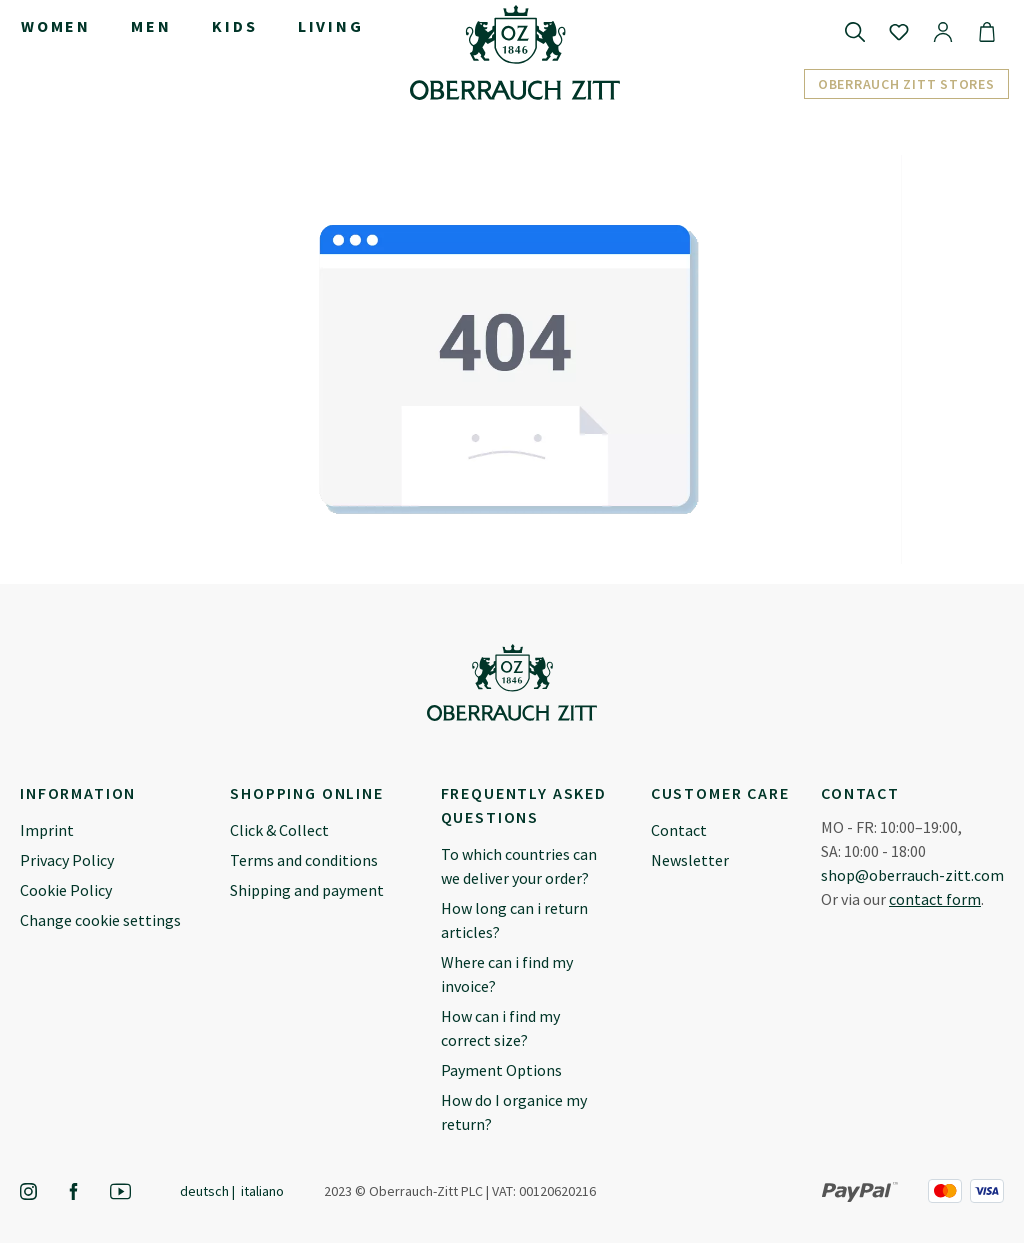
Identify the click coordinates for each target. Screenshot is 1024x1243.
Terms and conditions (304, 860)
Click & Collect (279, 830)
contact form (935, 899)
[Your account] (943, 31)
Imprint (47, 830)
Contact (679, 830)
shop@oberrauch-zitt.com (912, 875)
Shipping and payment (307, 890)
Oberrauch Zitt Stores (906, 84)
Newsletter (690, 860)
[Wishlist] (899, 31)
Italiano (262, 1190)
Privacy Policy (67, 860)
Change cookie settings (100, 920)
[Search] (855, 31)
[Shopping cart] (987, 31)
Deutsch (204, 1190)
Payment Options (501, 1070)
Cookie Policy (66, 890)
